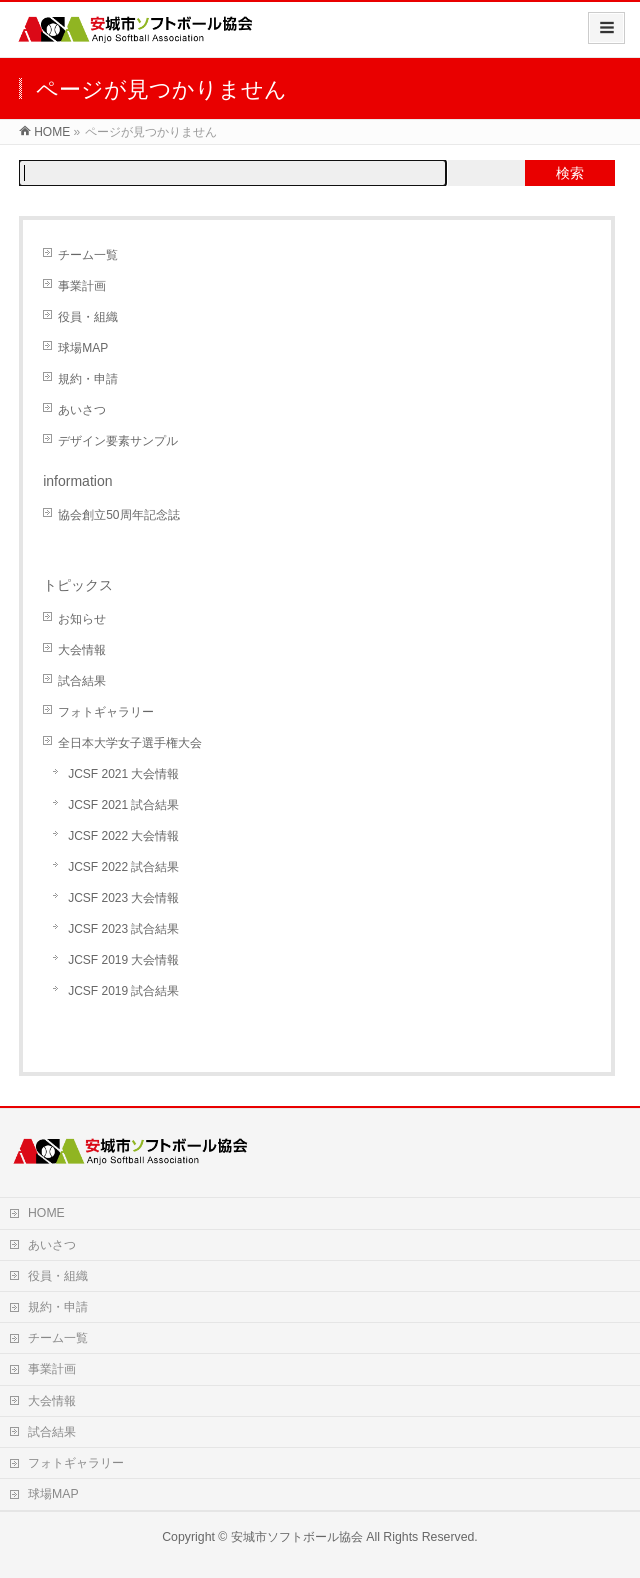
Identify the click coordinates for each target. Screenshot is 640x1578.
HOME (46, 1213)
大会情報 (82, 650)
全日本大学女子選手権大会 (130, 743)
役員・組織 (88, 317)
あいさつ (82, 410)
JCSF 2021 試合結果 (123, 805)
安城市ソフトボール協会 (297, 1537)
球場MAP (83, 348)
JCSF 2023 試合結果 (123, 929)
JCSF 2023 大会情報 (123, 898)
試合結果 (82, 681)
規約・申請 (88, 379)
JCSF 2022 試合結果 (123, 867)
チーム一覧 (88, 255)
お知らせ (82, 619)
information (77, 481)
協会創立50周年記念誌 (118, 515)
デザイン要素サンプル (118, 441)
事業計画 (82, 286)
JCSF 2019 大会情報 (123, 960)
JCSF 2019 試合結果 (123, 991)
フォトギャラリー (106, 712)
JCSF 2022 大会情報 (123, 836)
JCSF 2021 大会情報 (123, 774)
